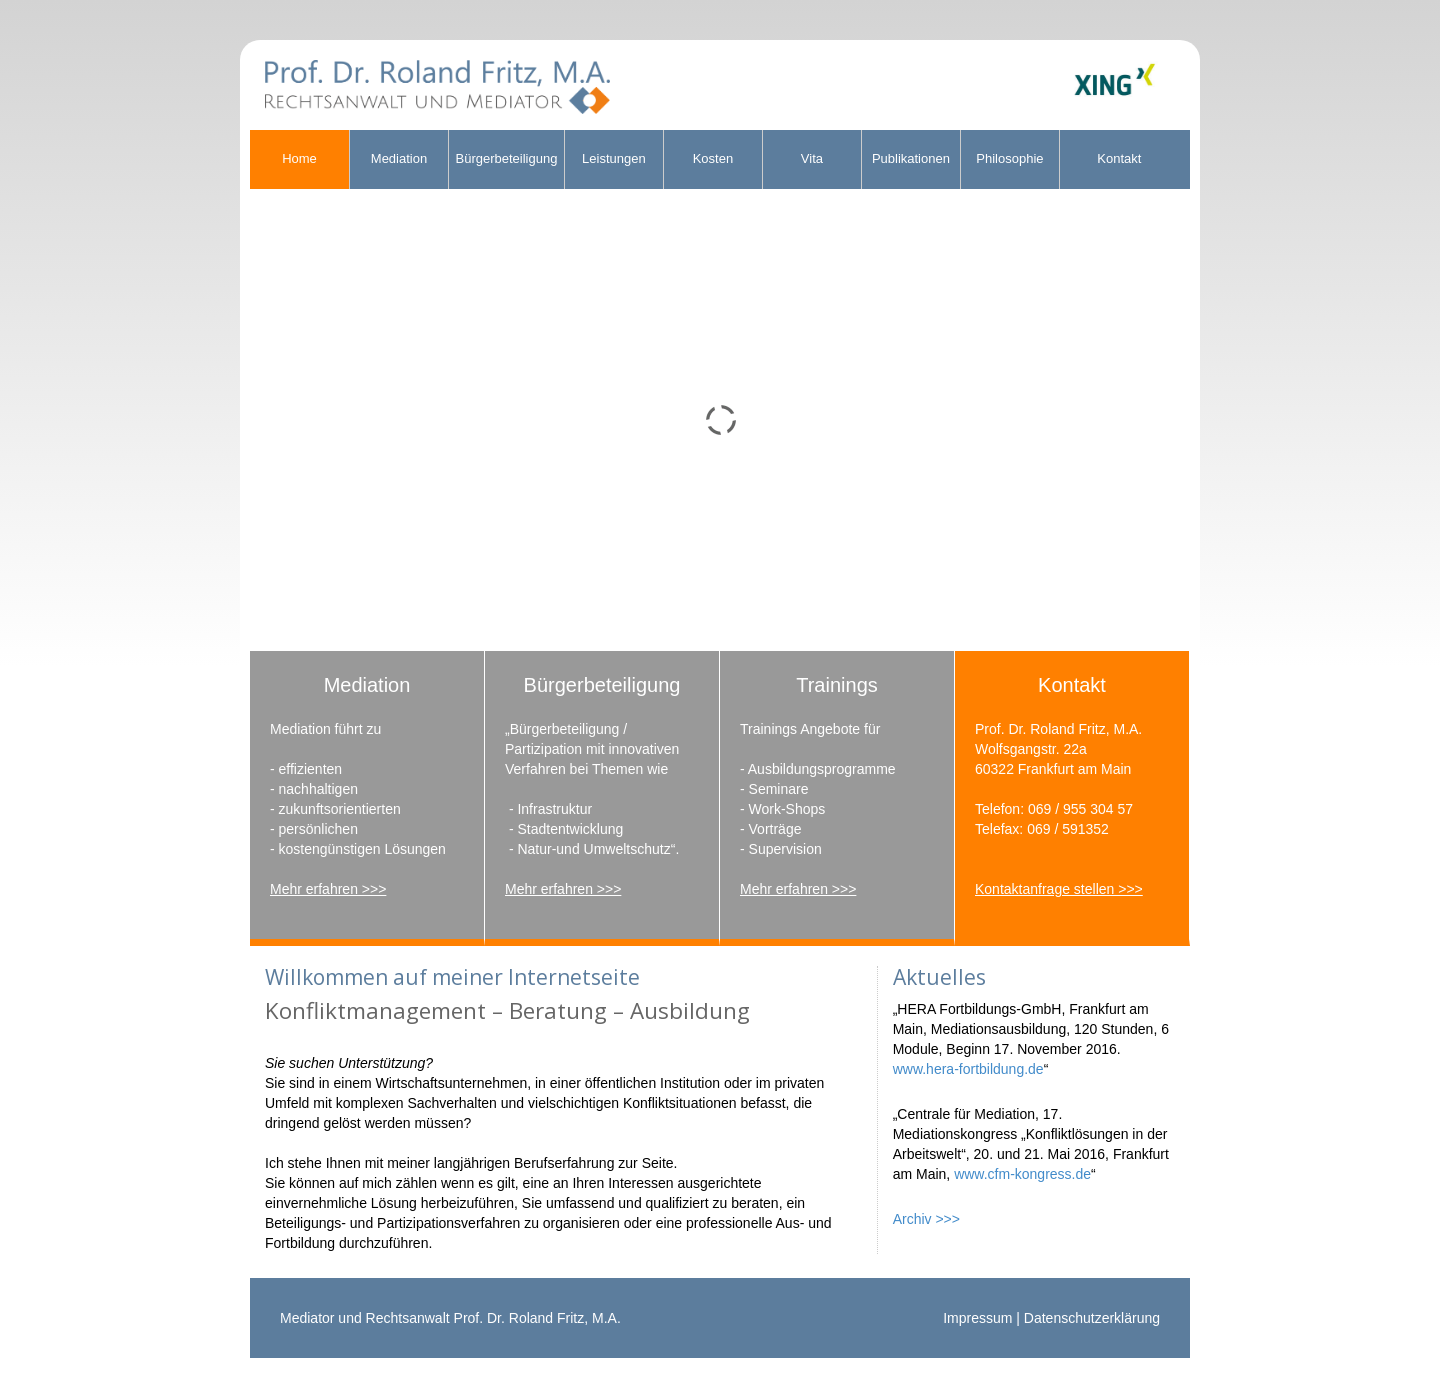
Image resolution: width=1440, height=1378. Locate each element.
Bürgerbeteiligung (507, 158)
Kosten (713, 158)
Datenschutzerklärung (1092, 1318)
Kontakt (1119, 158)
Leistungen (614, 158)
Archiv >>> (926, 1219)
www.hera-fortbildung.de (968, 1069)
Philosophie (1009, 158)
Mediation (399, 158)
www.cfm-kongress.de (1022, 1174)
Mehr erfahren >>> (328, 889)
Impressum (977, 1318)
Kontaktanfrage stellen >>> (1059, 889)
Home (299, 158)
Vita (812, 158)
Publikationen (911, 158)
